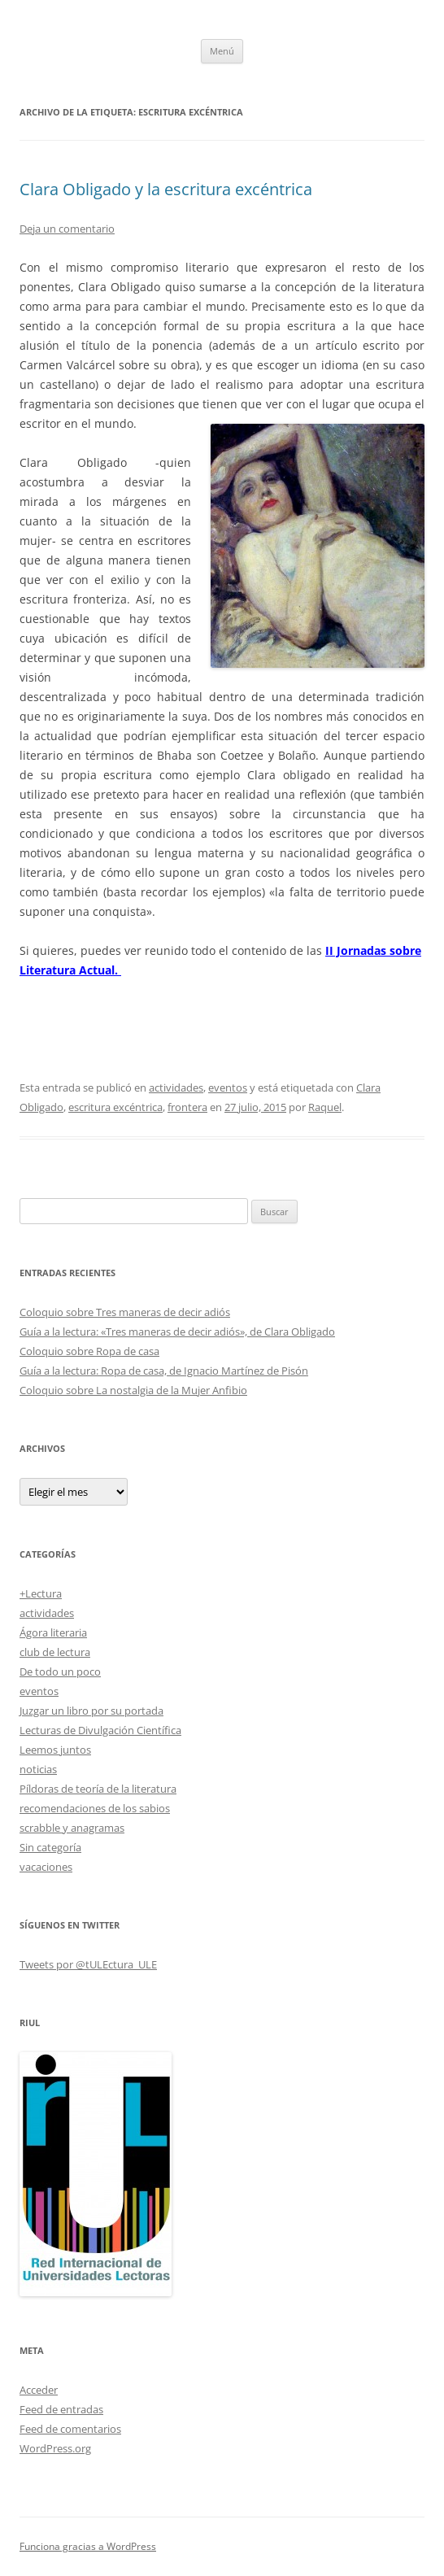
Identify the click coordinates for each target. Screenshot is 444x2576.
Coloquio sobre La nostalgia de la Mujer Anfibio (133, 1390)
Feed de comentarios (70, 2428)
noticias (38, 1769)
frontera (187, 1107)
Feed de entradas (61, 2409)
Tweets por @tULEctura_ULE (88, 1964)
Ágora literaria (53, 1632)
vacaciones (46, 1866)
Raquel (325, 1107)
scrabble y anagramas (72, 1827)
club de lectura (55, 1652)
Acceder (39, 2389)
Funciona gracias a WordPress (88, 2546)
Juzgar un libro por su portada (91, 1710)
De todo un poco (60, 1671)
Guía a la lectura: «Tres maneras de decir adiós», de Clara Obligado (177, 1331)
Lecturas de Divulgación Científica (100, 1730)
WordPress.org (55, 2448)
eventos (227, 1087)
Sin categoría (50, 1847)
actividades (176, 1087)
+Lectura (41, 1593)
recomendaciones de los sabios (95, 1808)
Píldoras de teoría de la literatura (98, 1788)
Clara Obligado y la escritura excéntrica (166, 189)
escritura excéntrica (115, 1107)
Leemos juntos (55, 1749)
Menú (222, 51)
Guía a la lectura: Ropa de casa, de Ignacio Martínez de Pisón (164, 1370)
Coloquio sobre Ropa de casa (89, 1351)
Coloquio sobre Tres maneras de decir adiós (125, 1312)
